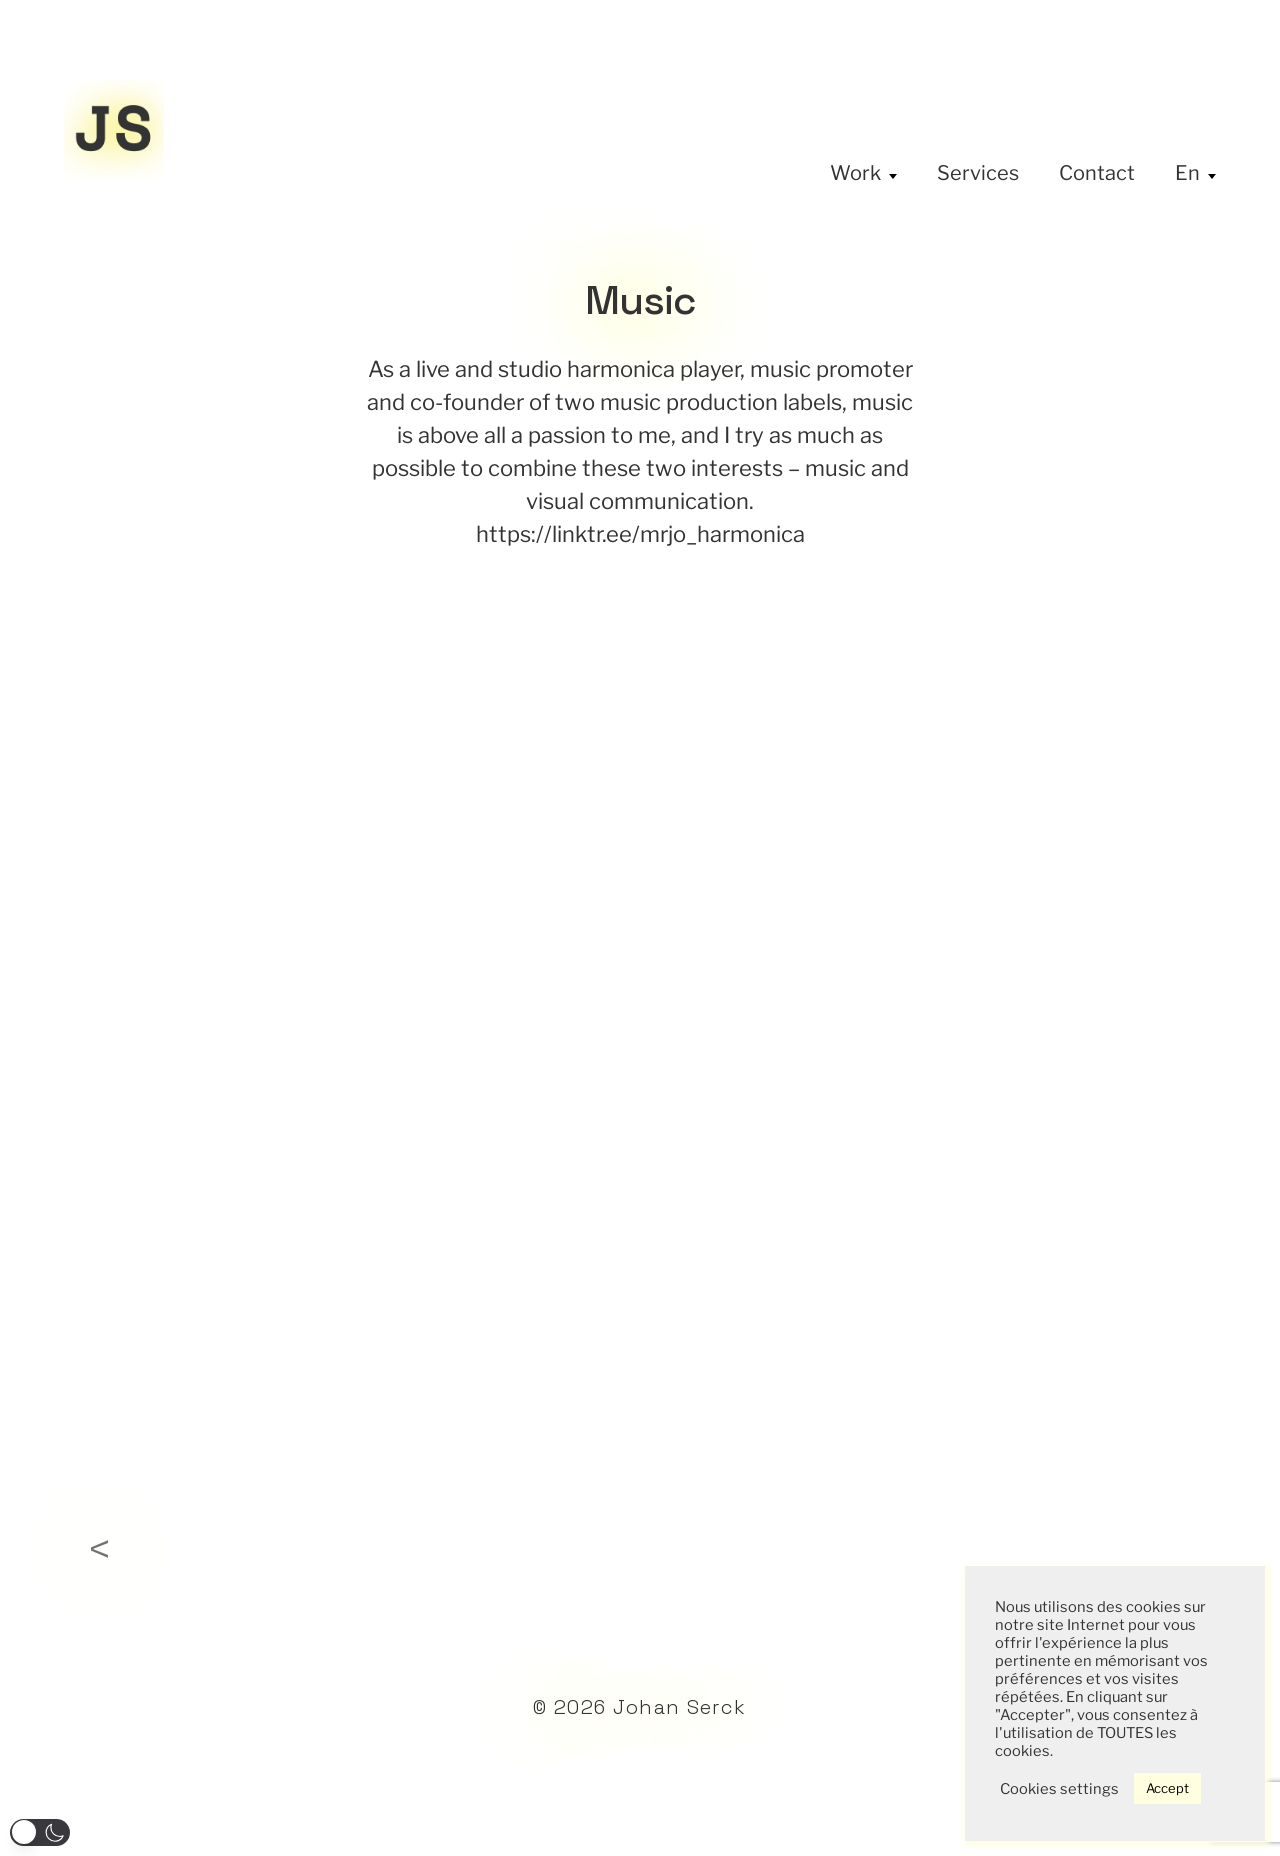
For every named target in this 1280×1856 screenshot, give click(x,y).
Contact (1097, 173)
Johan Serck (680, 1707)
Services (978, 173)
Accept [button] (1167, 1788)
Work (855, 173)
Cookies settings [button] (1059, 1789)
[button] (40, 1832)
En (1187, 173)
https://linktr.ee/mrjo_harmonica (640, 534)
